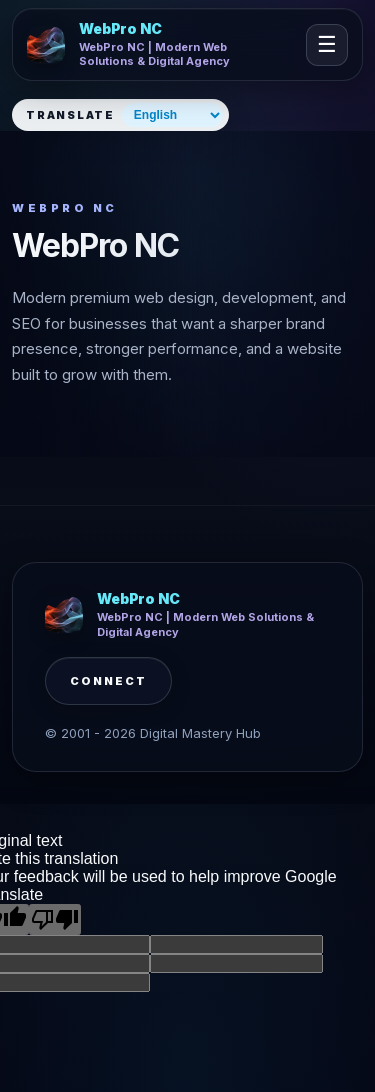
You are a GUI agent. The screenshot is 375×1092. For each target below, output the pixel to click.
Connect (108, 681)
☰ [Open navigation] (327, 44)
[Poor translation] (55, 919)
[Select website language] (172, 115)
